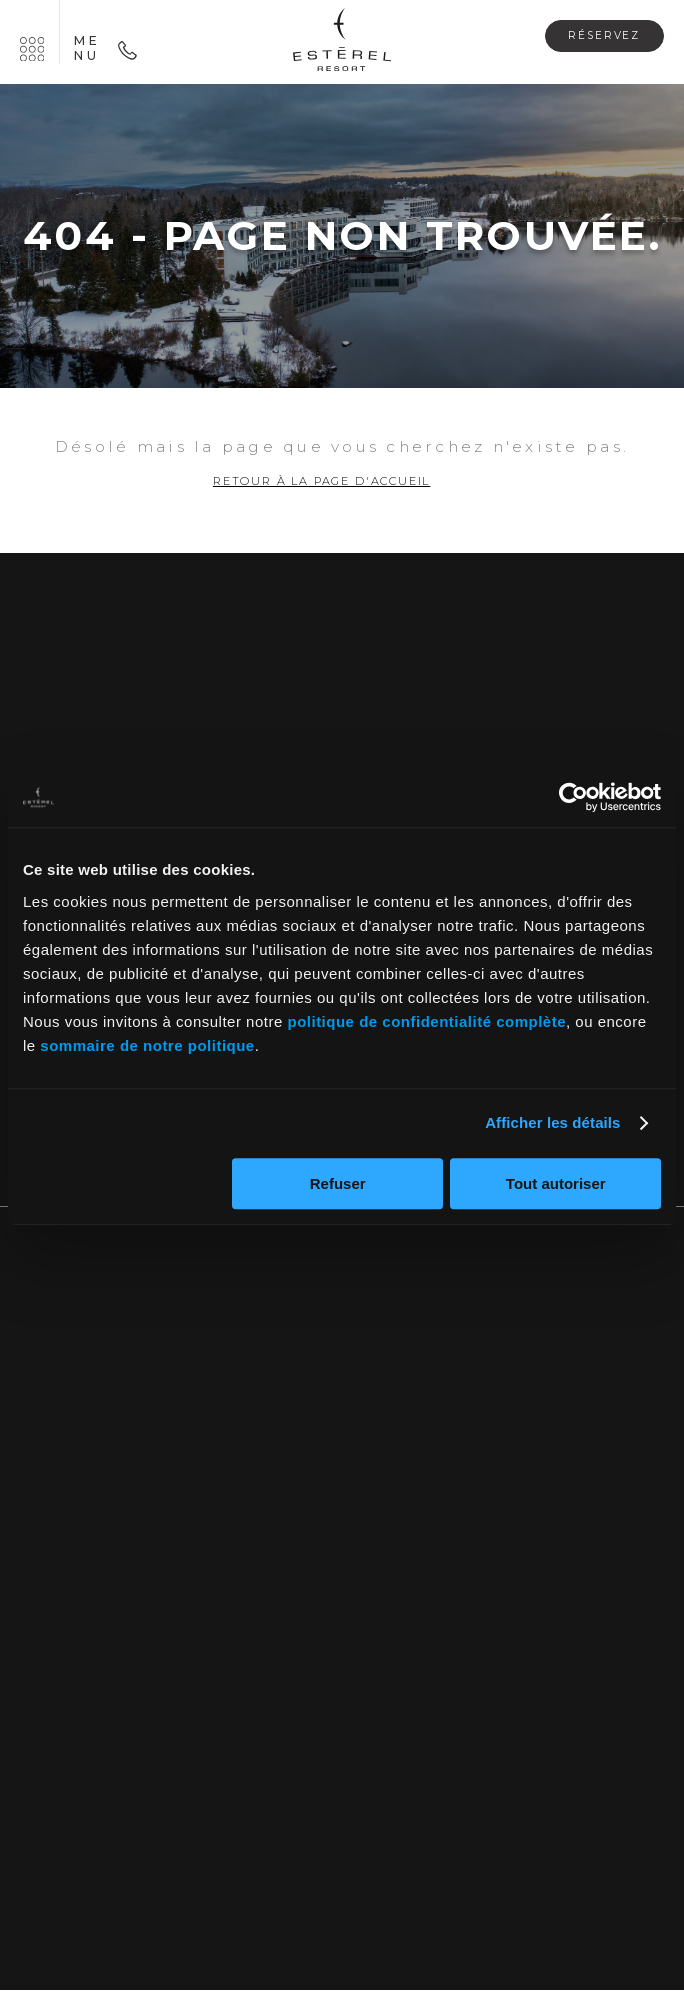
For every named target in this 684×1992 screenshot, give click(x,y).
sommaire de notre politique (147, 1045)
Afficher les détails (552, 1122)
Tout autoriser (556, 1183)
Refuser (338, 1183)
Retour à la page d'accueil (322, 483)
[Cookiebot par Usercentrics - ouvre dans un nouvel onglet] (573, 797)
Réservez (597, 35)
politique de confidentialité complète (426, 1021)
